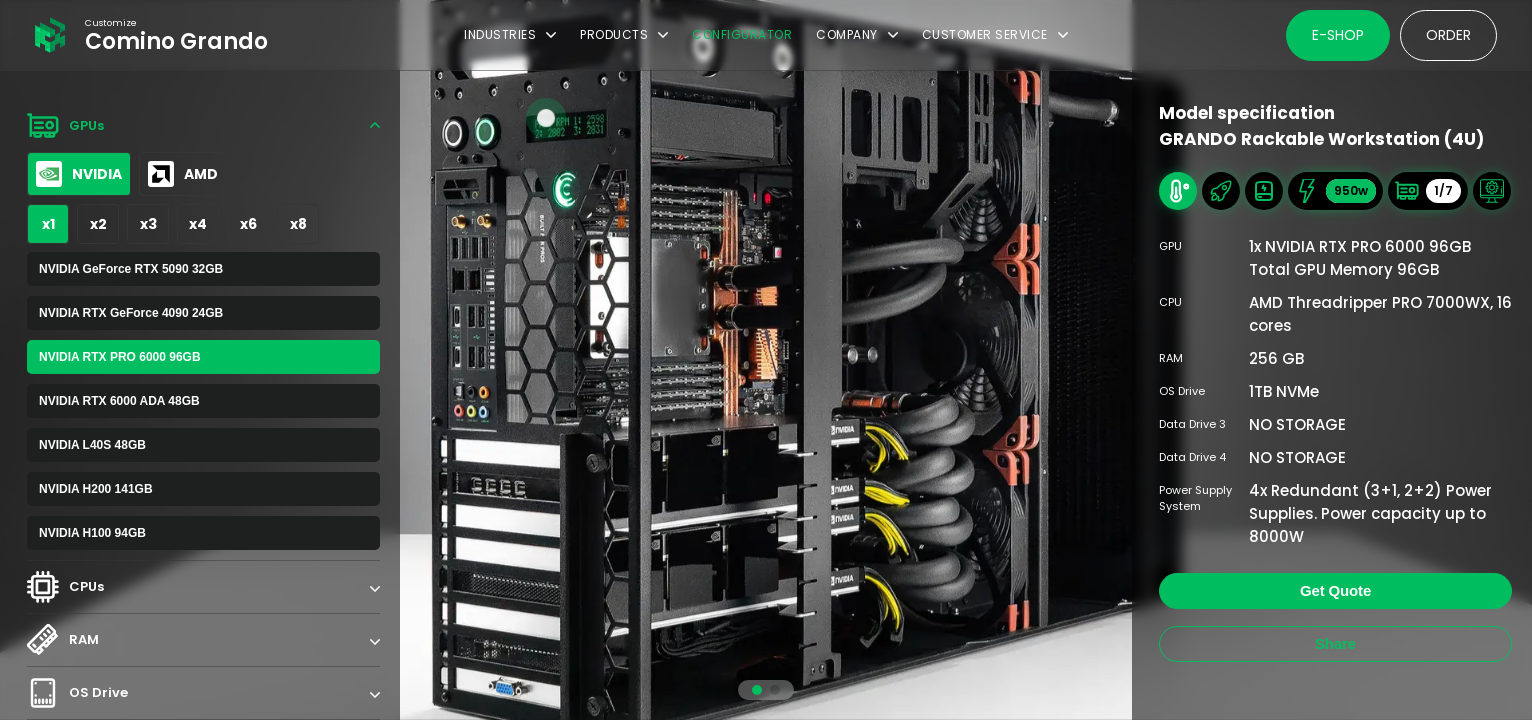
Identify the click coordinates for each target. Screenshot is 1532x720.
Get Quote (1335, 590)
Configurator (742, 34)
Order (1448, 35)
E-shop (1338, 35)
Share (1335, 643)
